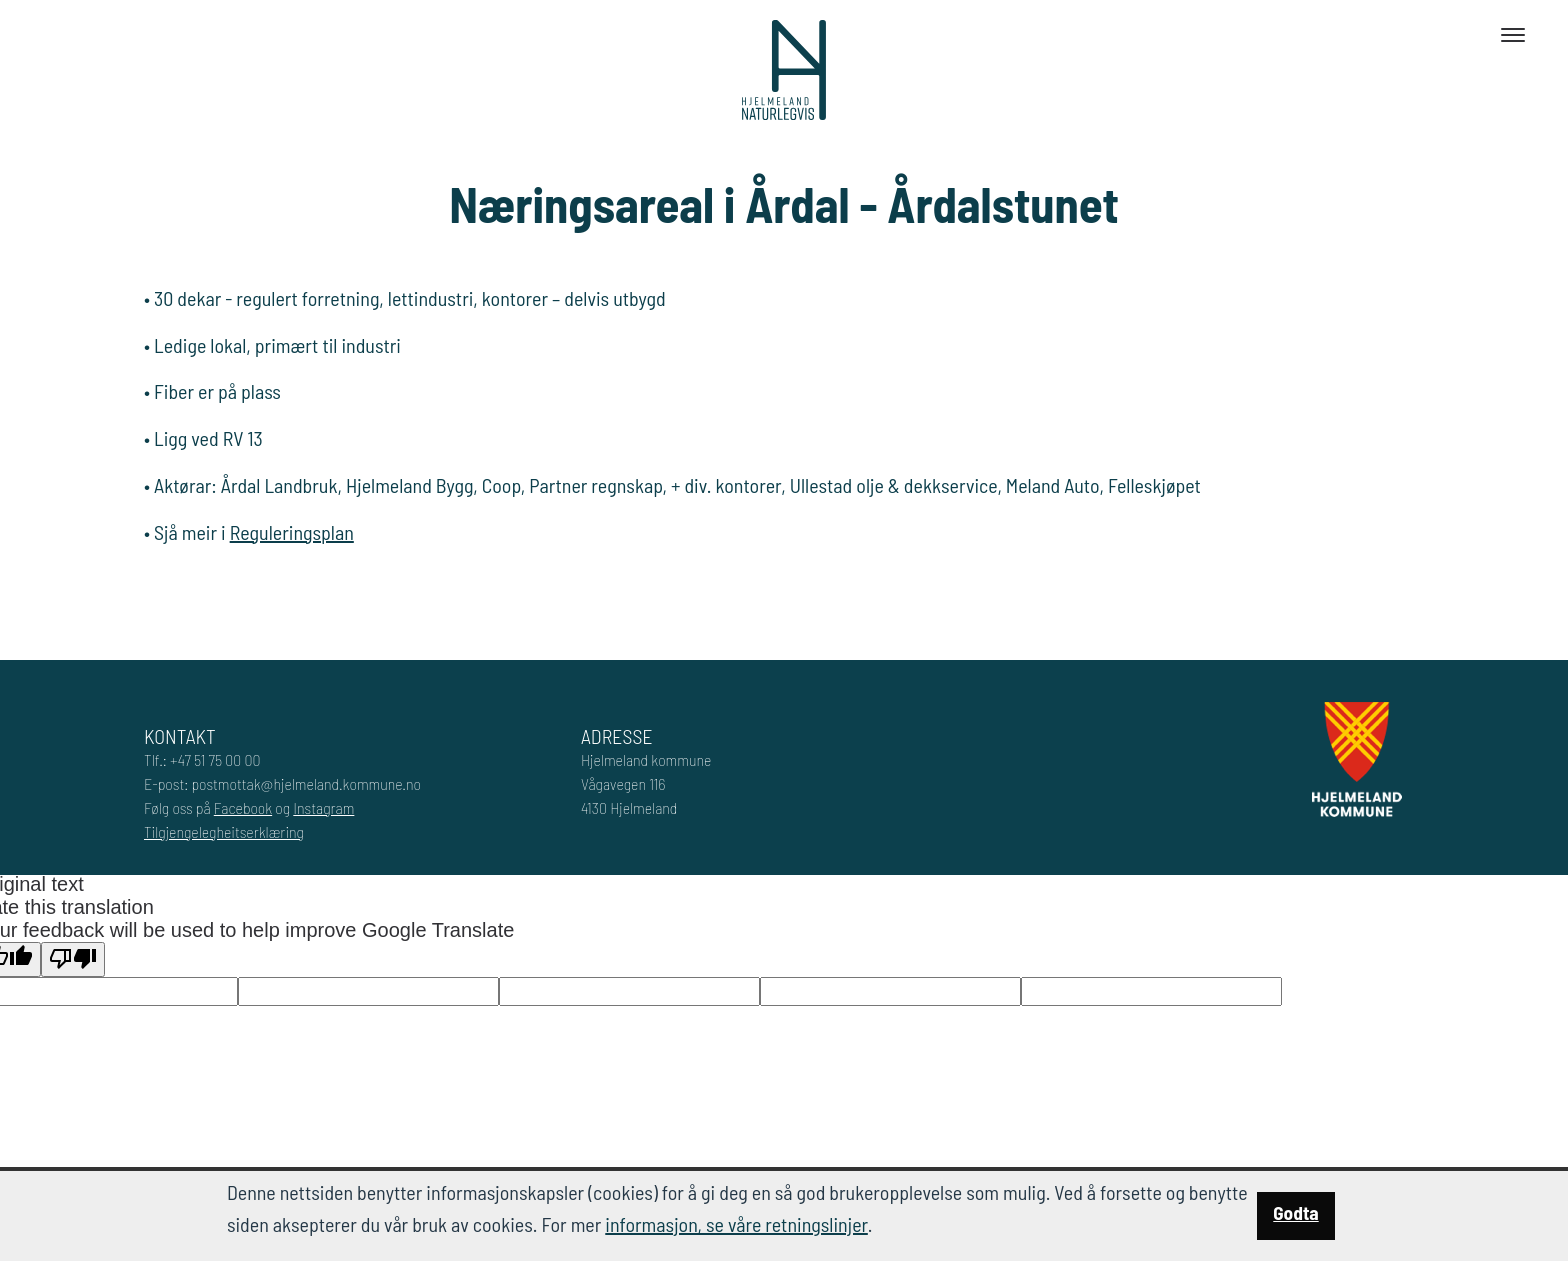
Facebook (243, 807)
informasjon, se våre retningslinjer (736, 1224)
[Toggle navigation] (1513, 35)
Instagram (323, 807)
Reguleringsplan (292, 532)
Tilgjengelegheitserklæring (224, 831)
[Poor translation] (73, 959)
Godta (1295, 1212)
